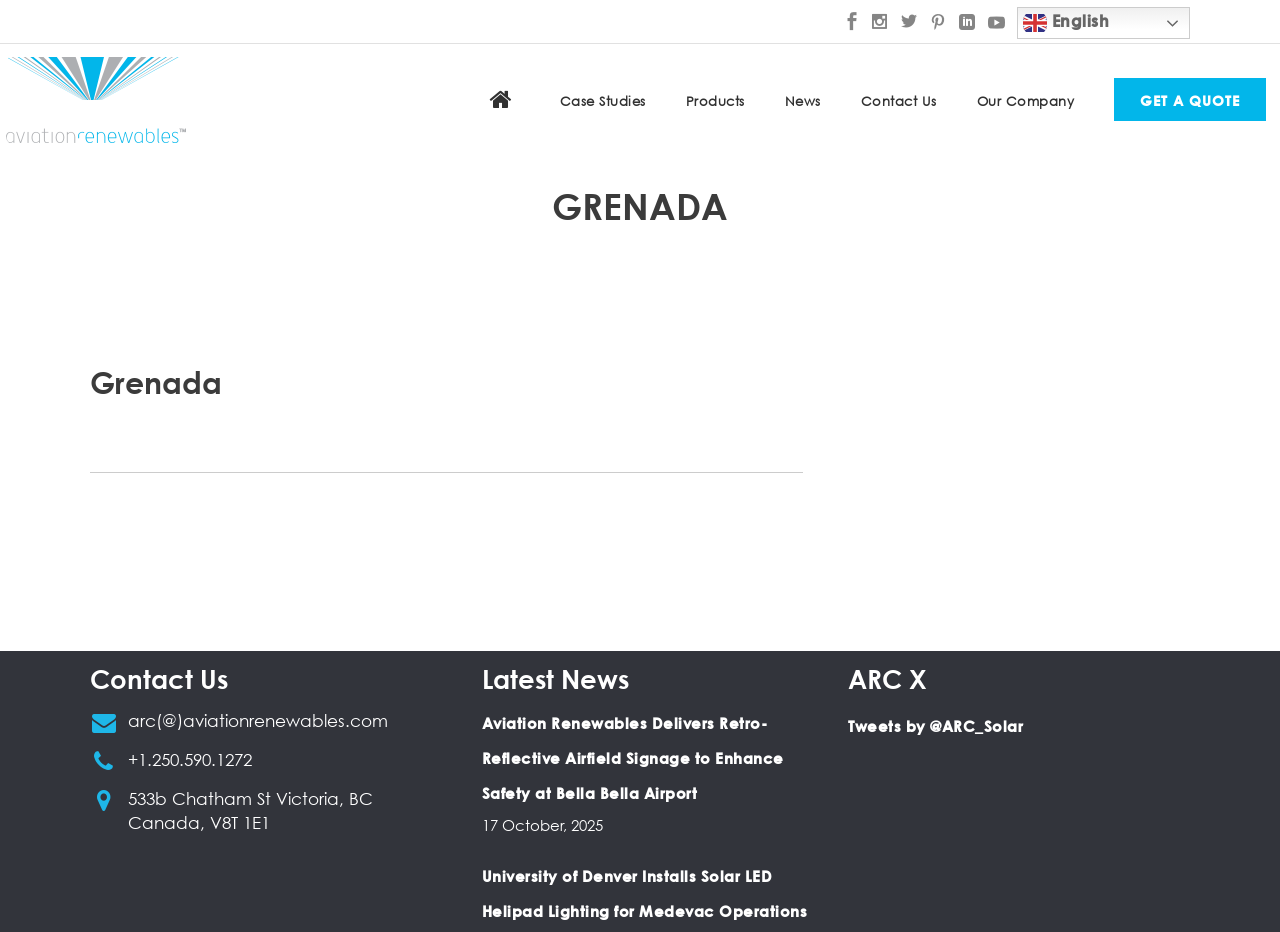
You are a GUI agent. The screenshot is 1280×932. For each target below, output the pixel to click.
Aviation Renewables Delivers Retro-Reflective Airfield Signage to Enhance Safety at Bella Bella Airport (633, 758)
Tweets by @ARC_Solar (935, 726)
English (1066, 23)
